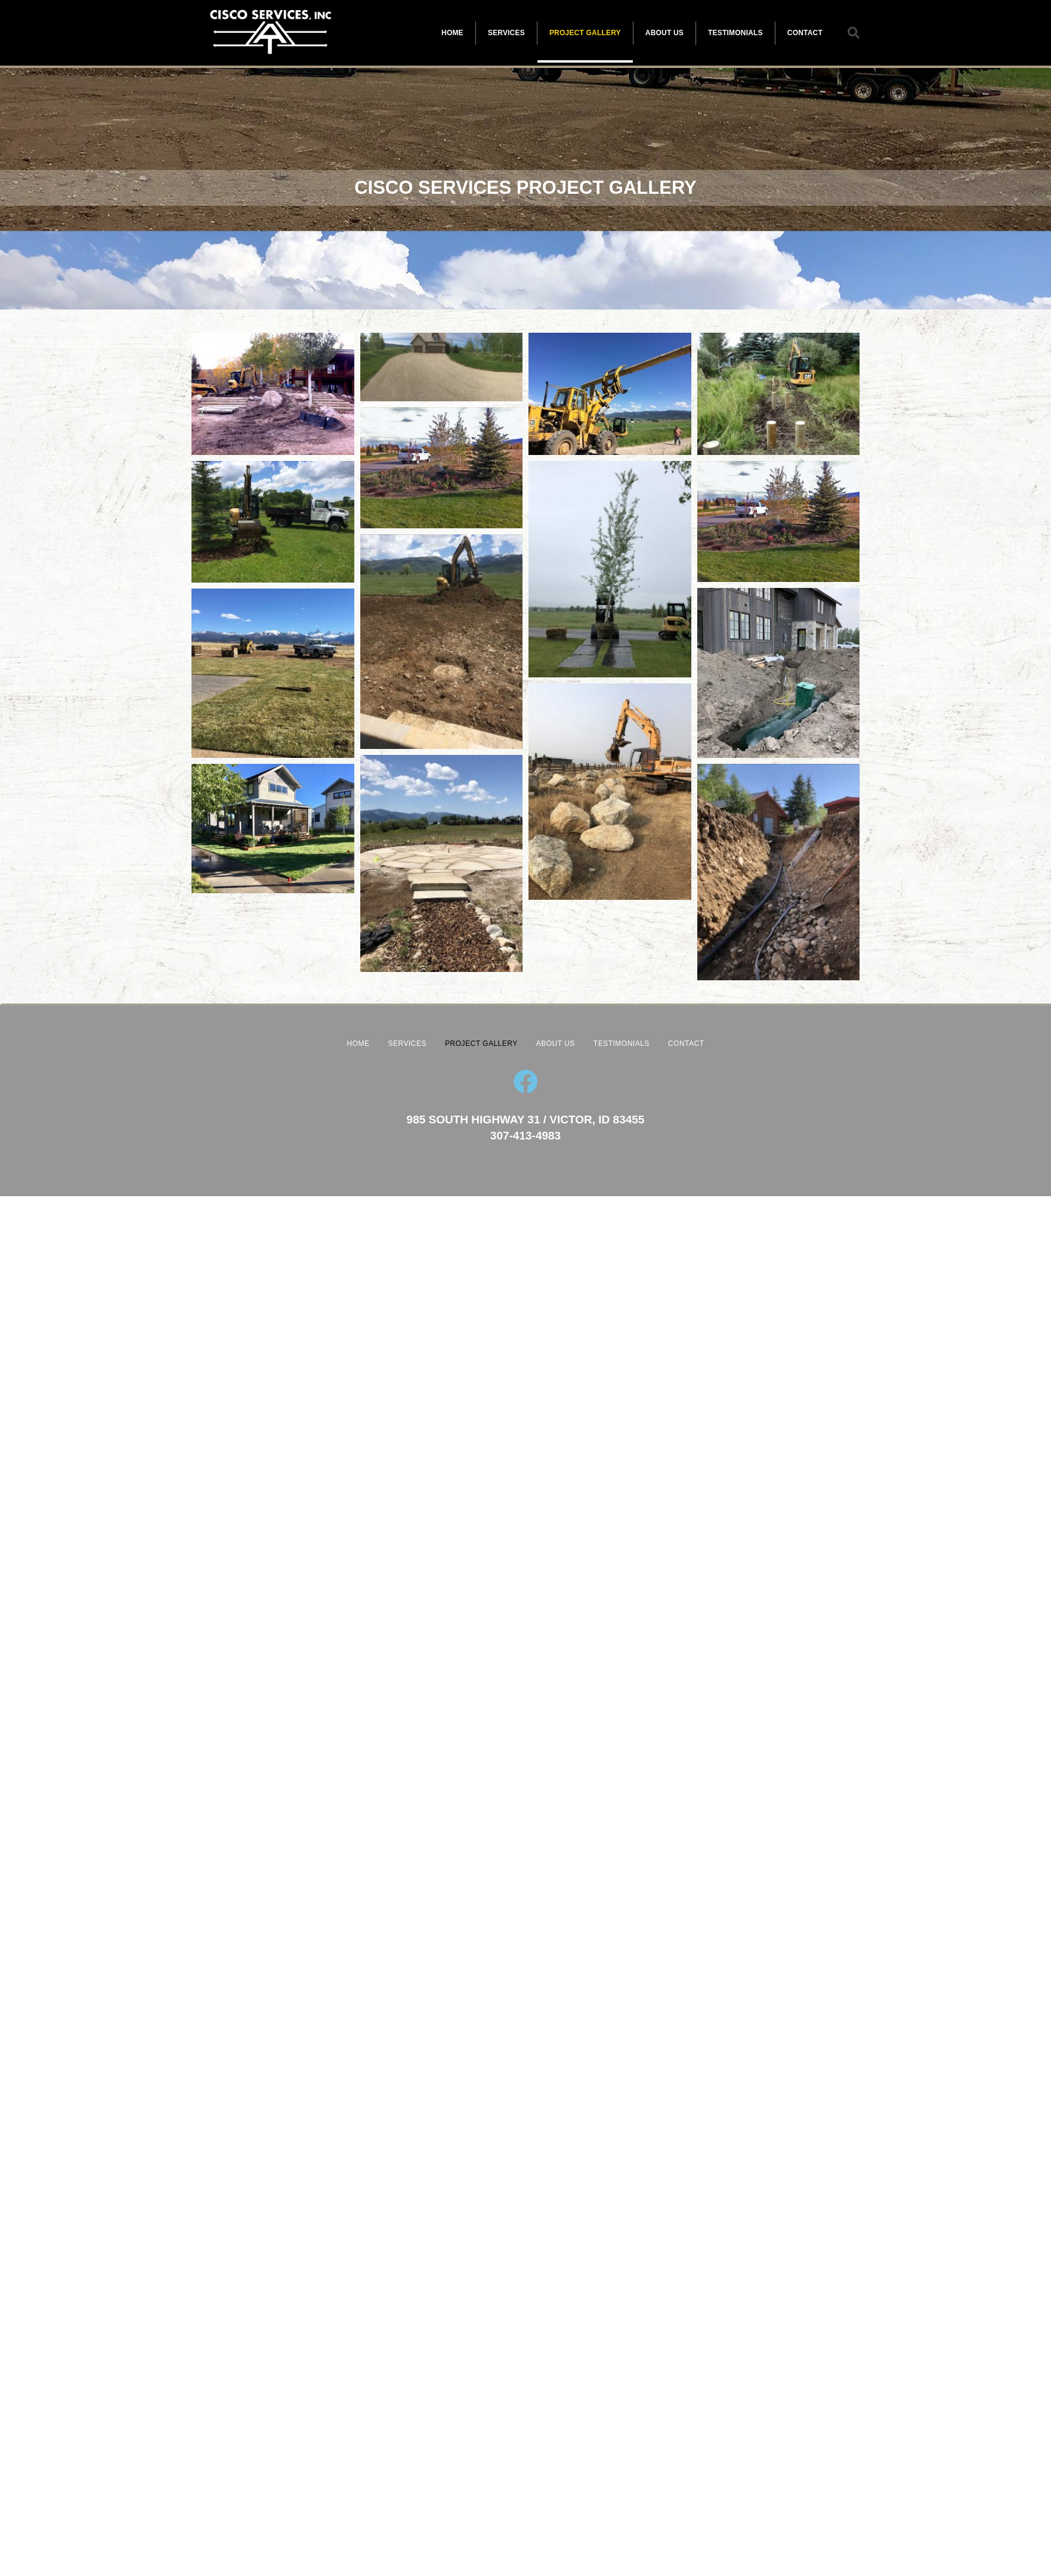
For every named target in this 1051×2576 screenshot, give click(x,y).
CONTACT (805, 33)
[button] (853, 33)
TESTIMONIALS (735, 33)
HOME (452, 33)
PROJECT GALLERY (585, 33)
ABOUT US (664, 33)
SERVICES (506, 33)
